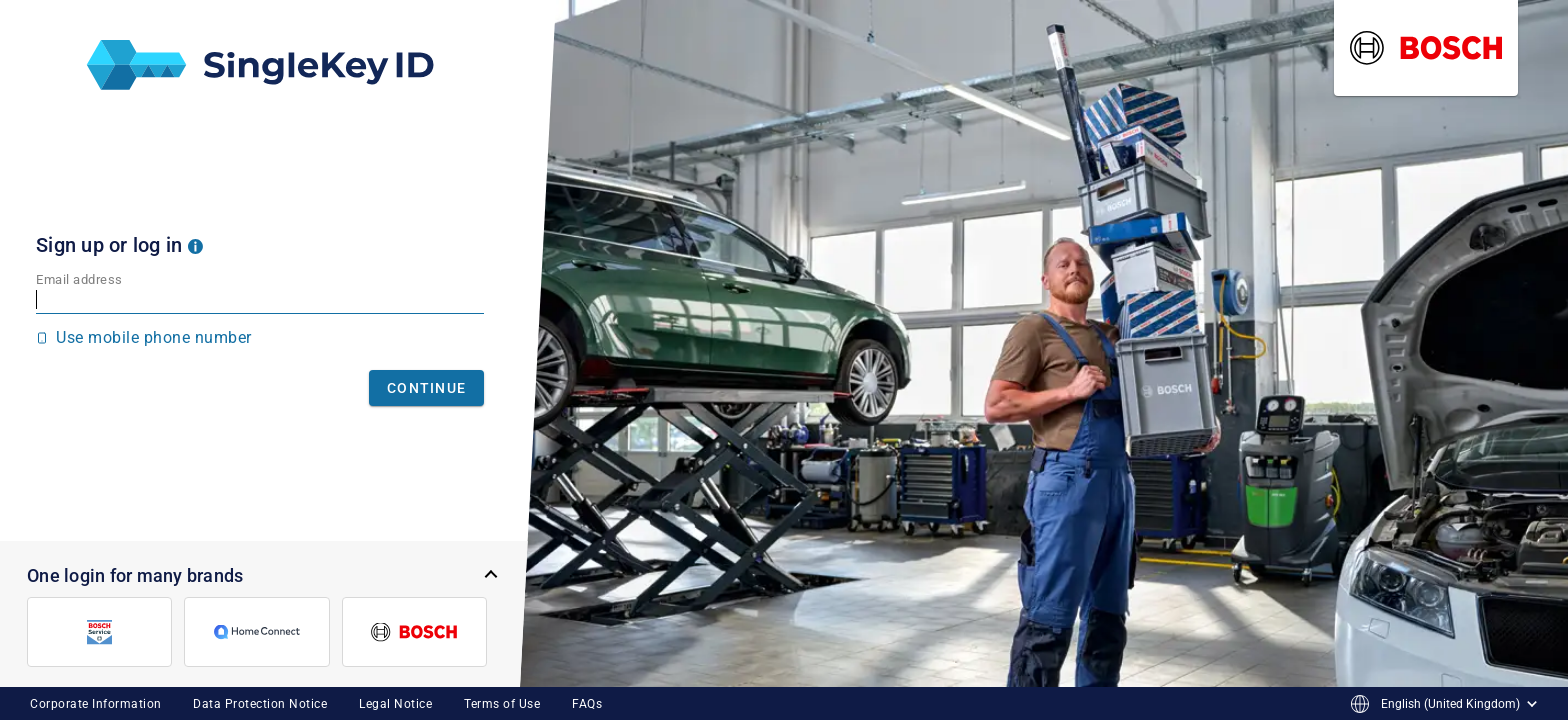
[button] (195, 245)
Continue (426, 388)
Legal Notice (395, 704)
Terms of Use (502, 704)
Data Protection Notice (260, 704)
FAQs (587, 704)
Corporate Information (96, 704)
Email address (79, 279)
